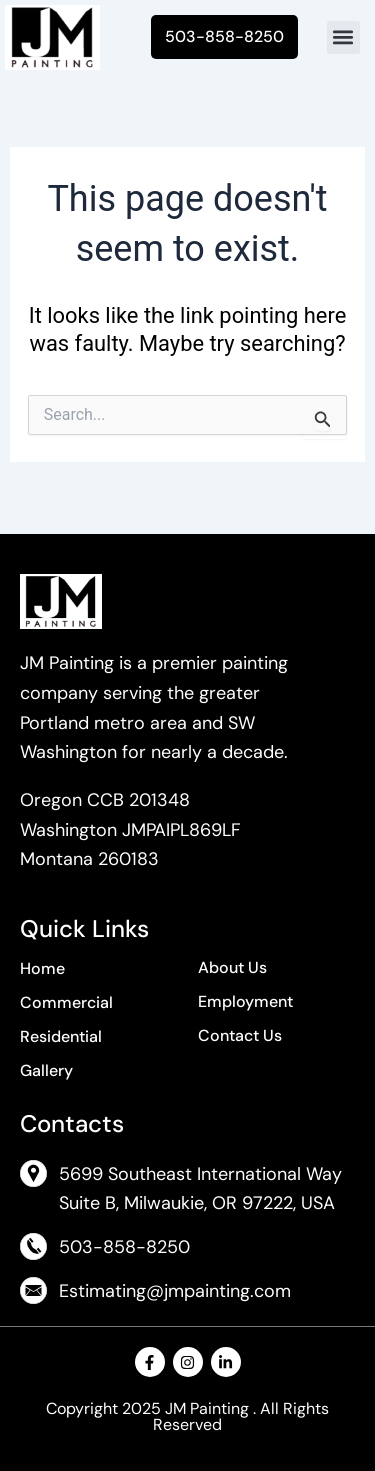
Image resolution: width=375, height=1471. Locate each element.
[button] (343, 37)
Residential (61, 1036)
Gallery (46, 1070)
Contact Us (240, 1035)
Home (42, 968)
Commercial (66, 1002)
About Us (232, 967)
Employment (245, 1001)
